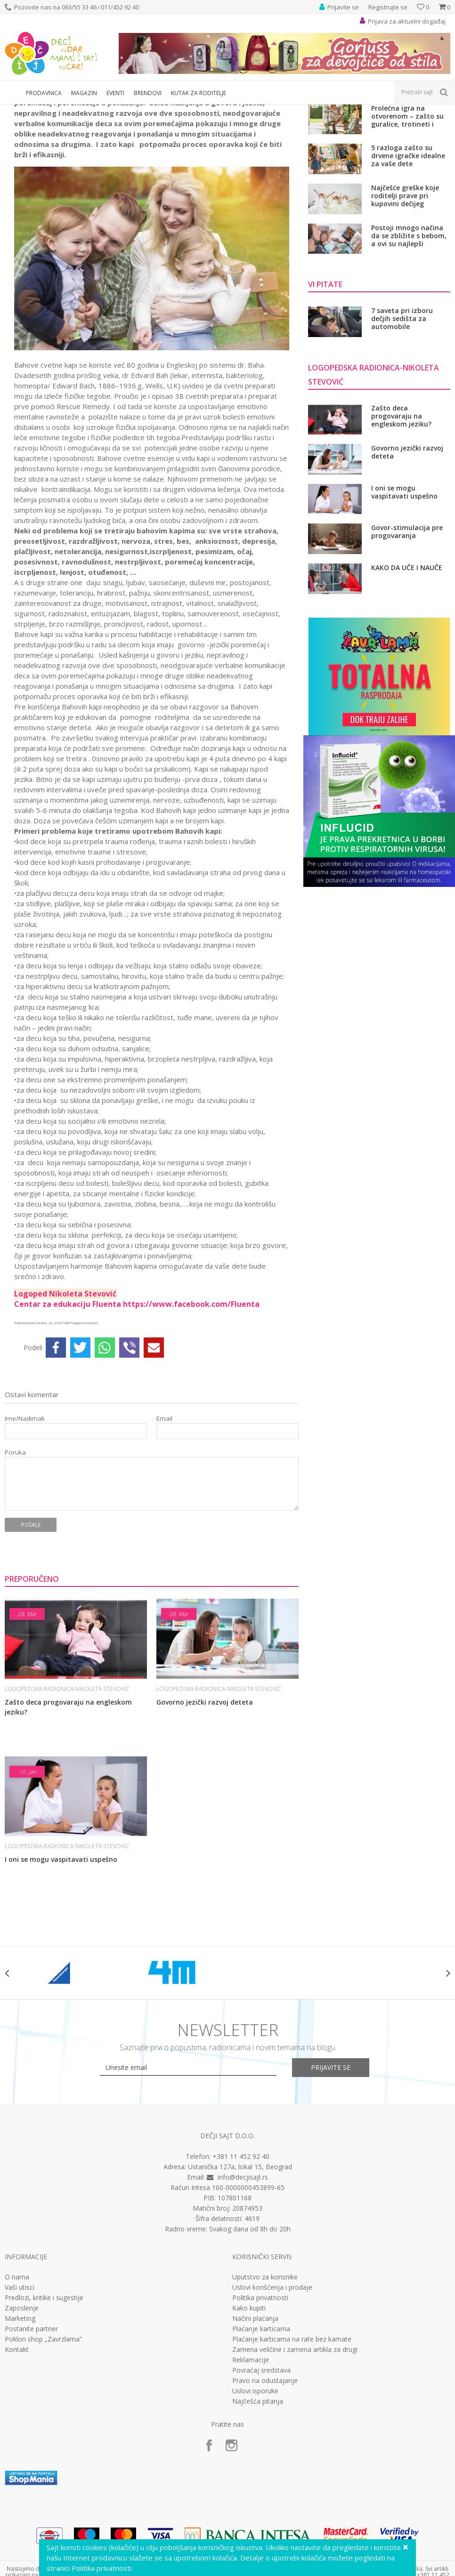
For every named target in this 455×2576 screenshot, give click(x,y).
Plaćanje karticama (261, 2433)
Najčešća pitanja (257, 2506)
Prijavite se (331, 2171)
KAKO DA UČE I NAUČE (406, 672)
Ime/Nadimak (25, 1523)
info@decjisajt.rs (243, 2281)
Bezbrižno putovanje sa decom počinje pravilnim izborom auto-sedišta (409, 181)
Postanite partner (31, 2433)
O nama (17, 2381)
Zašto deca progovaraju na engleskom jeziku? (68, 1811)
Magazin (46, 110)
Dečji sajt (17, 110)
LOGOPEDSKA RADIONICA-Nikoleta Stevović (170, 110)
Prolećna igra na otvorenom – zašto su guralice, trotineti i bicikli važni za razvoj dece (407, 221)
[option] (60, 2077)
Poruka (15, 1557)
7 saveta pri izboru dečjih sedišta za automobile (402, 423)
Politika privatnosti (260, 2402)
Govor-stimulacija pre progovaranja (407, 636)
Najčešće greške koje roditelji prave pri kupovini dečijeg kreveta (405, 300)
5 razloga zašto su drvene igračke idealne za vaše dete (408, 260)
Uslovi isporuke (255, 2495)
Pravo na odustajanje (265, 2485)
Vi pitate (95, 110)
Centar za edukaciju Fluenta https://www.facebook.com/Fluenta (137, 1408)
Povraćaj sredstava (261, 2475)
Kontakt (17, 2454)
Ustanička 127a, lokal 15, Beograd (240, 2271)
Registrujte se (387, 7)
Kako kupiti (249, 2412)
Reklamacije (250, 2464)
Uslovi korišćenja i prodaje (272, 2392)
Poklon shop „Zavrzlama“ (43, 2443)
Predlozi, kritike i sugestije (44, 2402)
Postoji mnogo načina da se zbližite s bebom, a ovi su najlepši (409, 340)
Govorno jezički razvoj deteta (204, 1806)
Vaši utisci (19, 2392)
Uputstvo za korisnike (265, 2381)
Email (164, 1523)
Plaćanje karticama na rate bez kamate (291, 2443)
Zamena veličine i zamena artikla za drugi (295, 2454)
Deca (71, 110)
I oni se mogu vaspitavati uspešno (61, 1963)
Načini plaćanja (255, 2423)
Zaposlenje (22, 2412)
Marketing (20, 2423)
